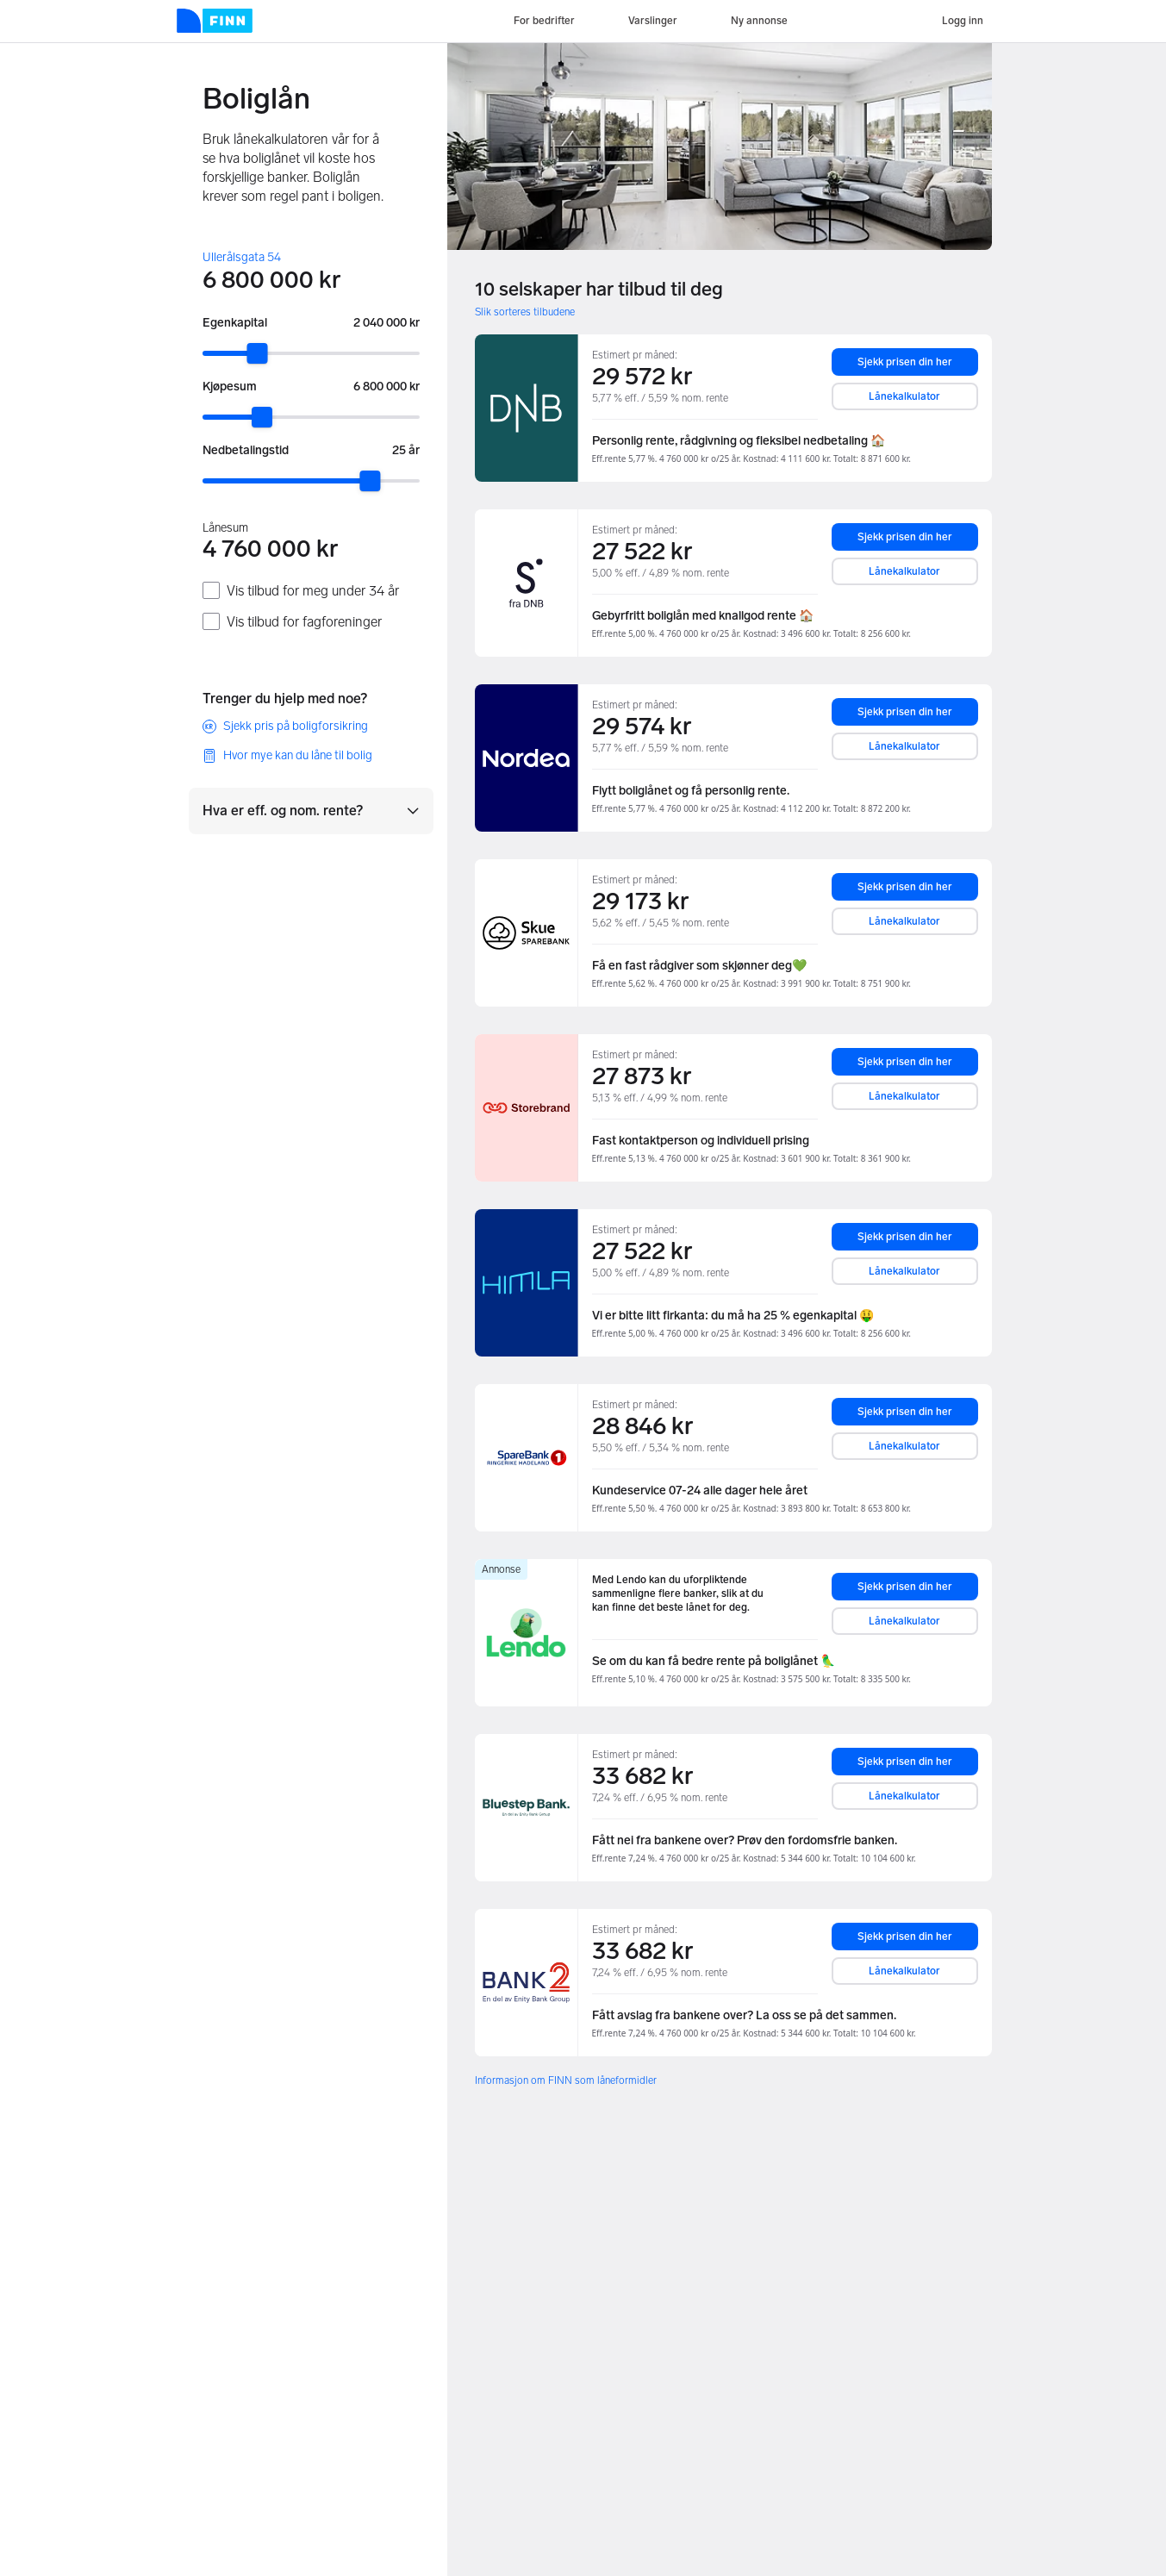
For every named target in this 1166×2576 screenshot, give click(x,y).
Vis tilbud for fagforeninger (304, 622)
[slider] (256, 353)
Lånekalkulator (904, 396)
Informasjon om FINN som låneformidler (566, 2080)
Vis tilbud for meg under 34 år (313, 591)
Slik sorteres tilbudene (525, 312)
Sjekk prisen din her (904, 362)
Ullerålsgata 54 (242, 257)
